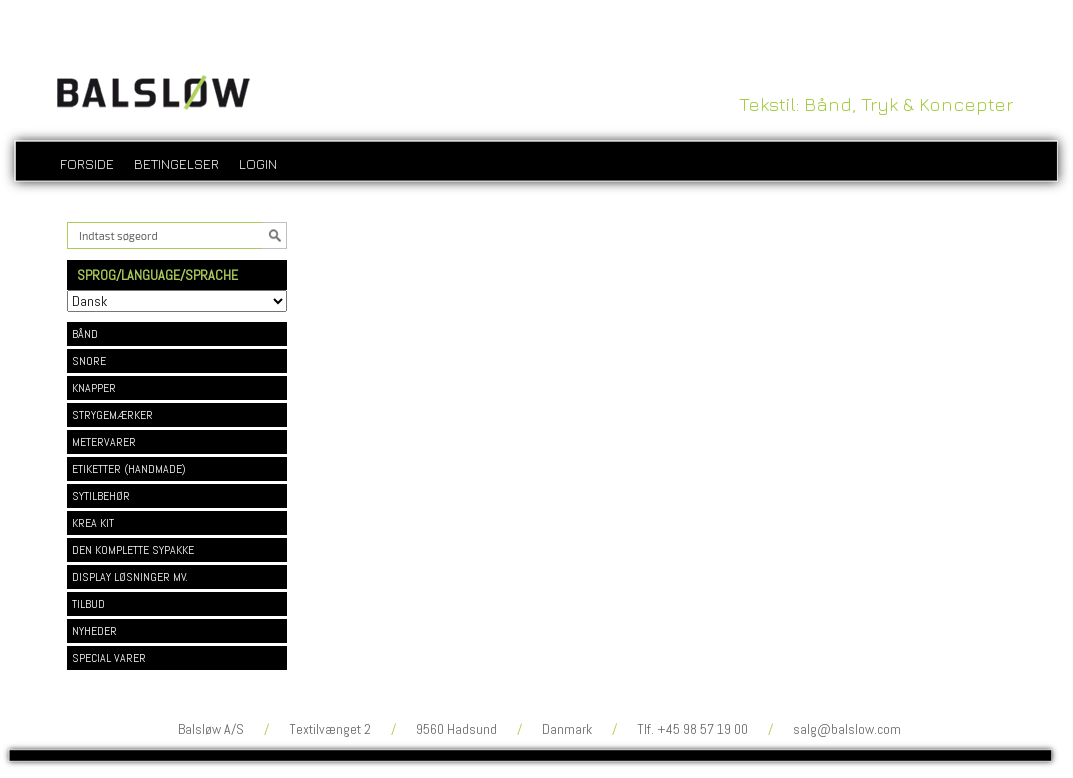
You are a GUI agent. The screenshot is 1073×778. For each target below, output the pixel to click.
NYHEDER (94, 631)
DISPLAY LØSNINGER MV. (130, 577)
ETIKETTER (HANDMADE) (129, 469)
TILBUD (88, 604)
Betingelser (176, 163)
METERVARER (104, 442)
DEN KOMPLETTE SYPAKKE (133, 550)
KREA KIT (93, 523)
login (258, 163)
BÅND (85, 334)
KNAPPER (94, 388)
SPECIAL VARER (109, 658)
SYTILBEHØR (101, 496)
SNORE (89, 361)
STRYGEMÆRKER (112, 415)
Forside (87, 163)
